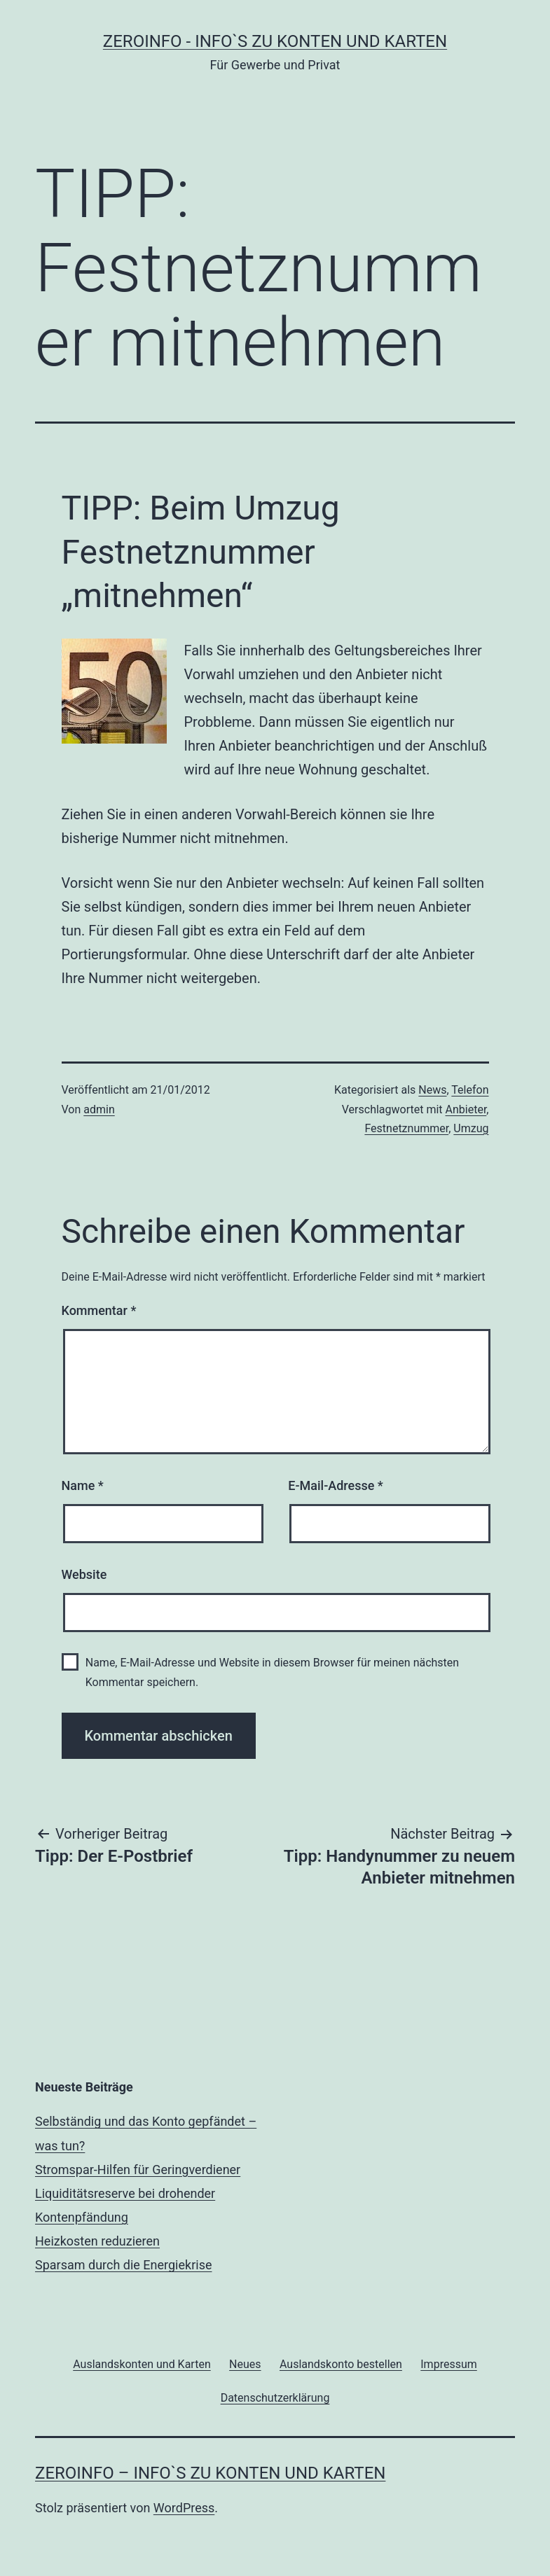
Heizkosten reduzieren (97, 2241)
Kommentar (99, 1310)
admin (98, 1109)
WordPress (183, 2507)
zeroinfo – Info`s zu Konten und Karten (210, 2473)
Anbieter (466, 1109)
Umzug (470, 1128)
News (432, 1089)
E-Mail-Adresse (335, 1485)
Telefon (469, 1089)
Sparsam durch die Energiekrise (123, 2264)
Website (84, 1574)
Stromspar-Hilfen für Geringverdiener (137, 2169)
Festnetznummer (406, 1128)
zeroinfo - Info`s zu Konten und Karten (275, 41)
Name (83, 1485)
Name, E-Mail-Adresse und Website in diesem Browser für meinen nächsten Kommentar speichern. (272, 1672)
